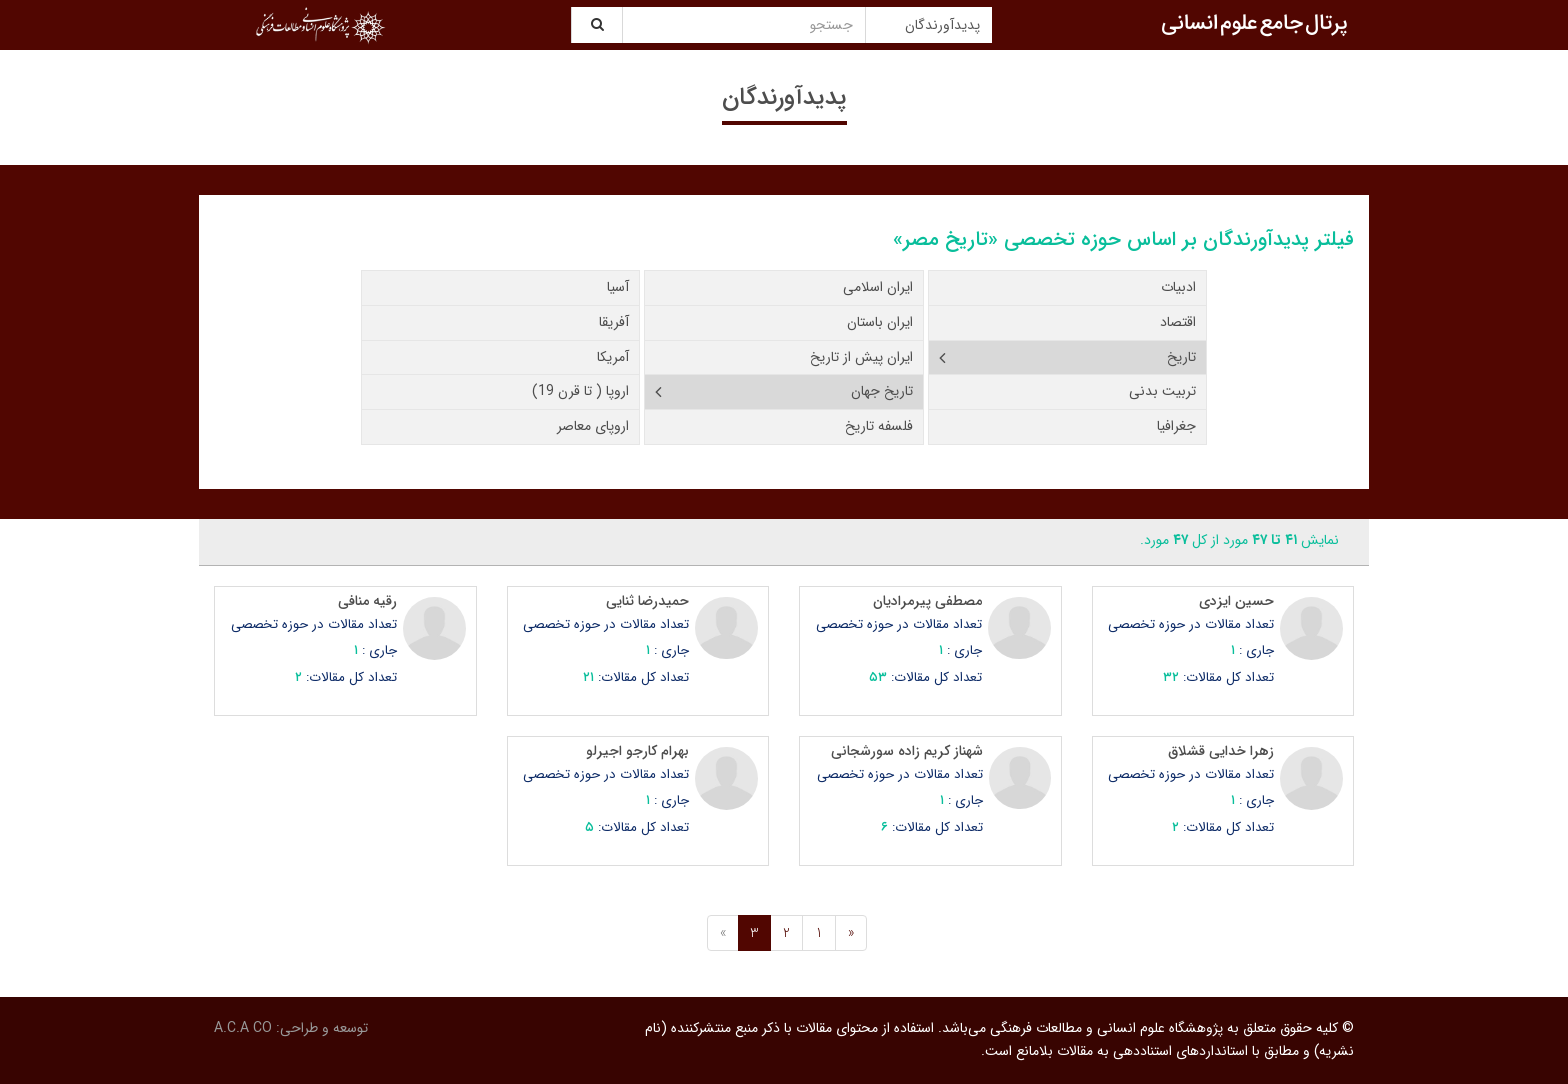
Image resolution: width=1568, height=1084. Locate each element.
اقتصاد (1178, 322)
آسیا (618, 287)
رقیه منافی (367, 601)
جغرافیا (1176, 426)
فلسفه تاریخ (879, 426)
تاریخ (1181, 357)
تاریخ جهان (882, 391)
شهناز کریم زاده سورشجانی (907, 751)
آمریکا (613, 357)
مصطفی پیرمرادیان (927, 601)
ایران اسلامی (878, 287)
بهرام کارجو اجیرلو (637, 751)
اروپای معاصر (593, 426)
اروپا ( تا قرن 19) (580, 391)
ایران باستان (880, 322)
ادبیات (1178, 287)
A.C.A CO (243, 1028)
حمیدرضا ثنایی (647, 601)
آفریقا (614, 322)
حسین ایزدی (1236, 601)
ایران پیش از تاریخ (861, 357)
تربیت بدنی (1162, 391)
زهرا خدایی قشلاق (1221, 751)
